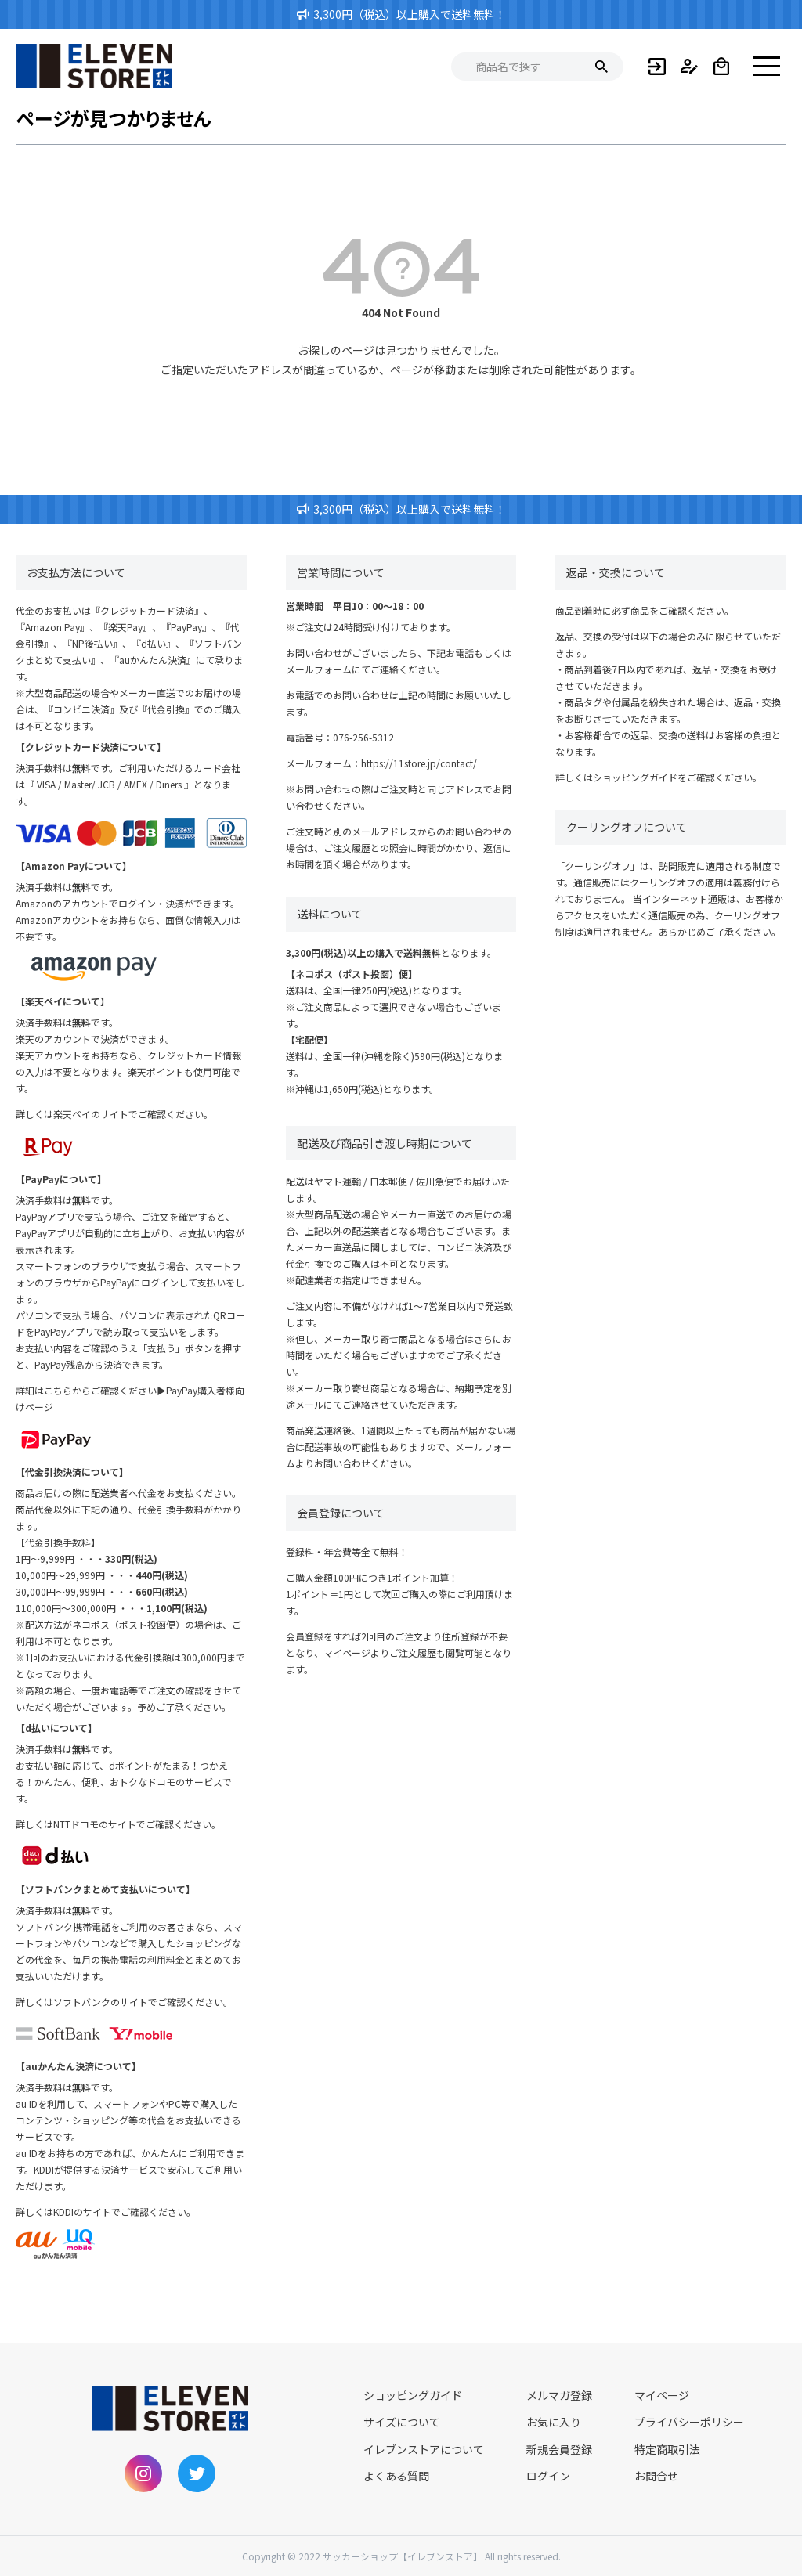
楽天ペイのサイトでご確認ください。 (133, 1113)
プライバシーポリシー (689, 2422)
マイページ (661, 2395)
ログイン (548, 2476)
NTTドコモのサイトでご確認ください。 (137, 1824)
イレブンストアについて (423, 2449)
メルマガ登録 (559, 2395)
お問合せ (656, 2476)
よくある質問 (396, 2476)
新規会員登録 (559, 2449)
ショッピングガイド (635, 777)
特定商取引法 (667, 2449)
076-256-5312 (363, 737)
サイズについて (401, 2422)
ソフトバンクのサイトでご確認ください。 (143, 2001)
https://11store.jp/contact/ (419, 763)
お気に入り (553, 2422)
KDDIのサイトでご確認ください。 (124, 2211)
